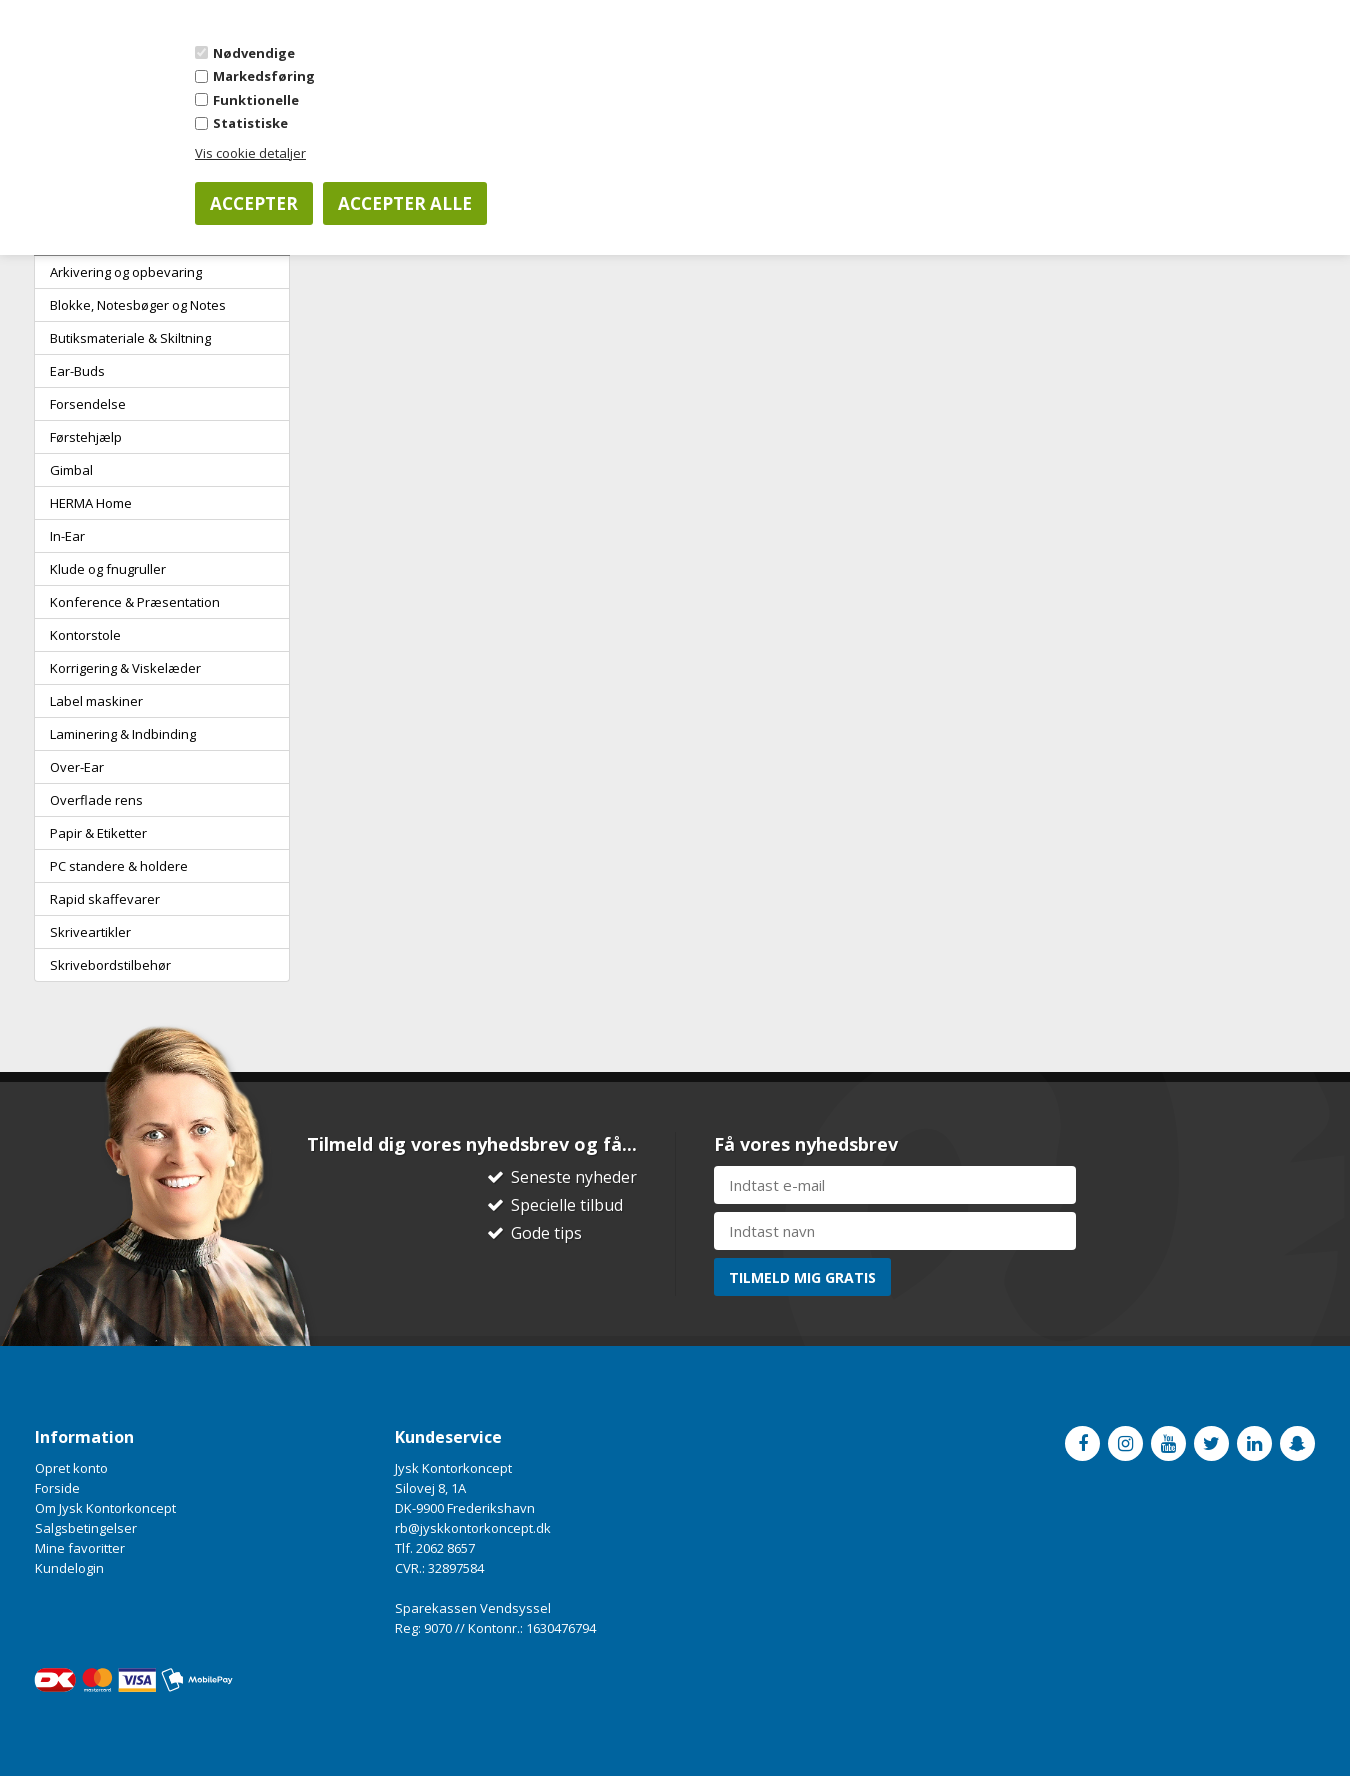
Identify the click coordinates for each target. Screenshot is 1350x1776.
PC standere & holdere (119, 866)
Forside (57, 1488)
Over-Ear (77, 767)
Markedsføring (264, 76)
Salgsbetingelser (86, 1528)
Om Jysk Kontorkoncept (105, 1508)
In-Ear (67, 536)
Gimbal (71, 470)
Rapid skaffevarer (105, 899)
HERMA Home (91, 503)
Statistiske (250, 123)
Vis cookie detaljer (250, 153)
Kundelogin (69, 1568)
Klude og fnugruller (108, 569)
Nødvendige (254, 53)
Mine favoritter (80, 1548)
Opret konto (71, 1468)
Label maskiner (96, 701)
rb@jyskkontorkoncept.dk (473, 1528)
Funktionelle (256, 100)
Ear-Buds (77, 371)
